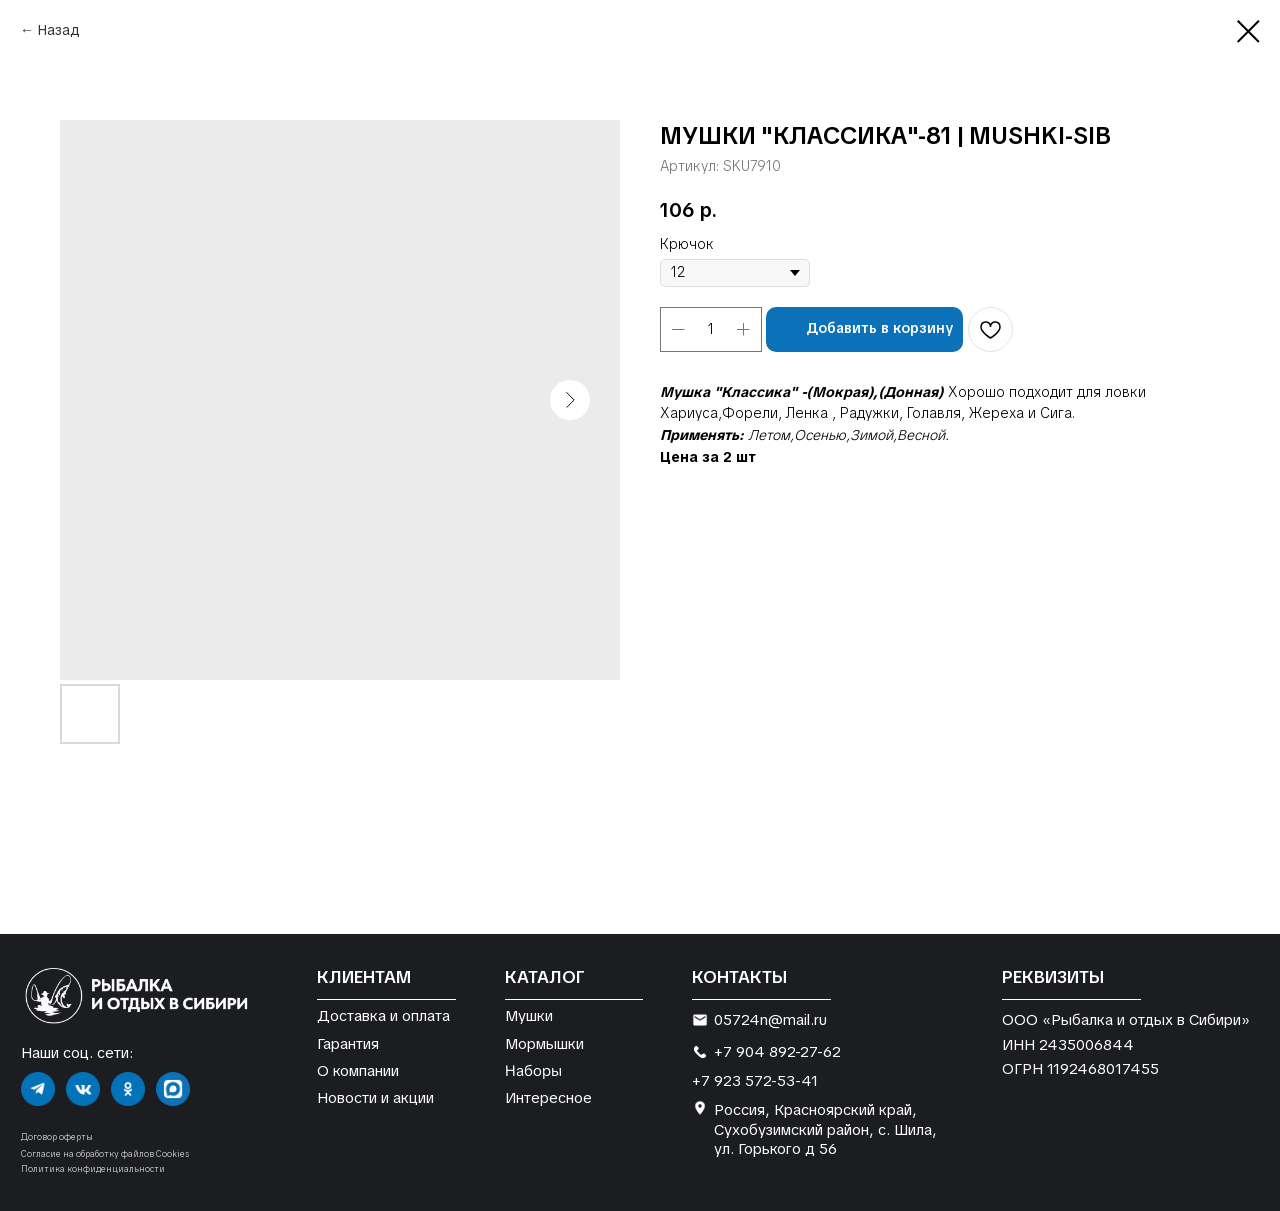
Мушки (529, 1015)
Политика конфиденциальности (93, 1169)
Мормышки (544, 1043)
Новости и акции (375, 1097)
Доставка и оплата (383, 1015)
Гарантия (348, 1043)
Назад (59, 30)
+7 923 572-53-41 (755, 1080)
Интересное (548, 1097)
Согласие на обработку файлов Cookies (105, 1154)
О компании (358, 1070)
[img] (38, 1089)
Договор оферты (57, 1137)
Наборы (533, 1070)
